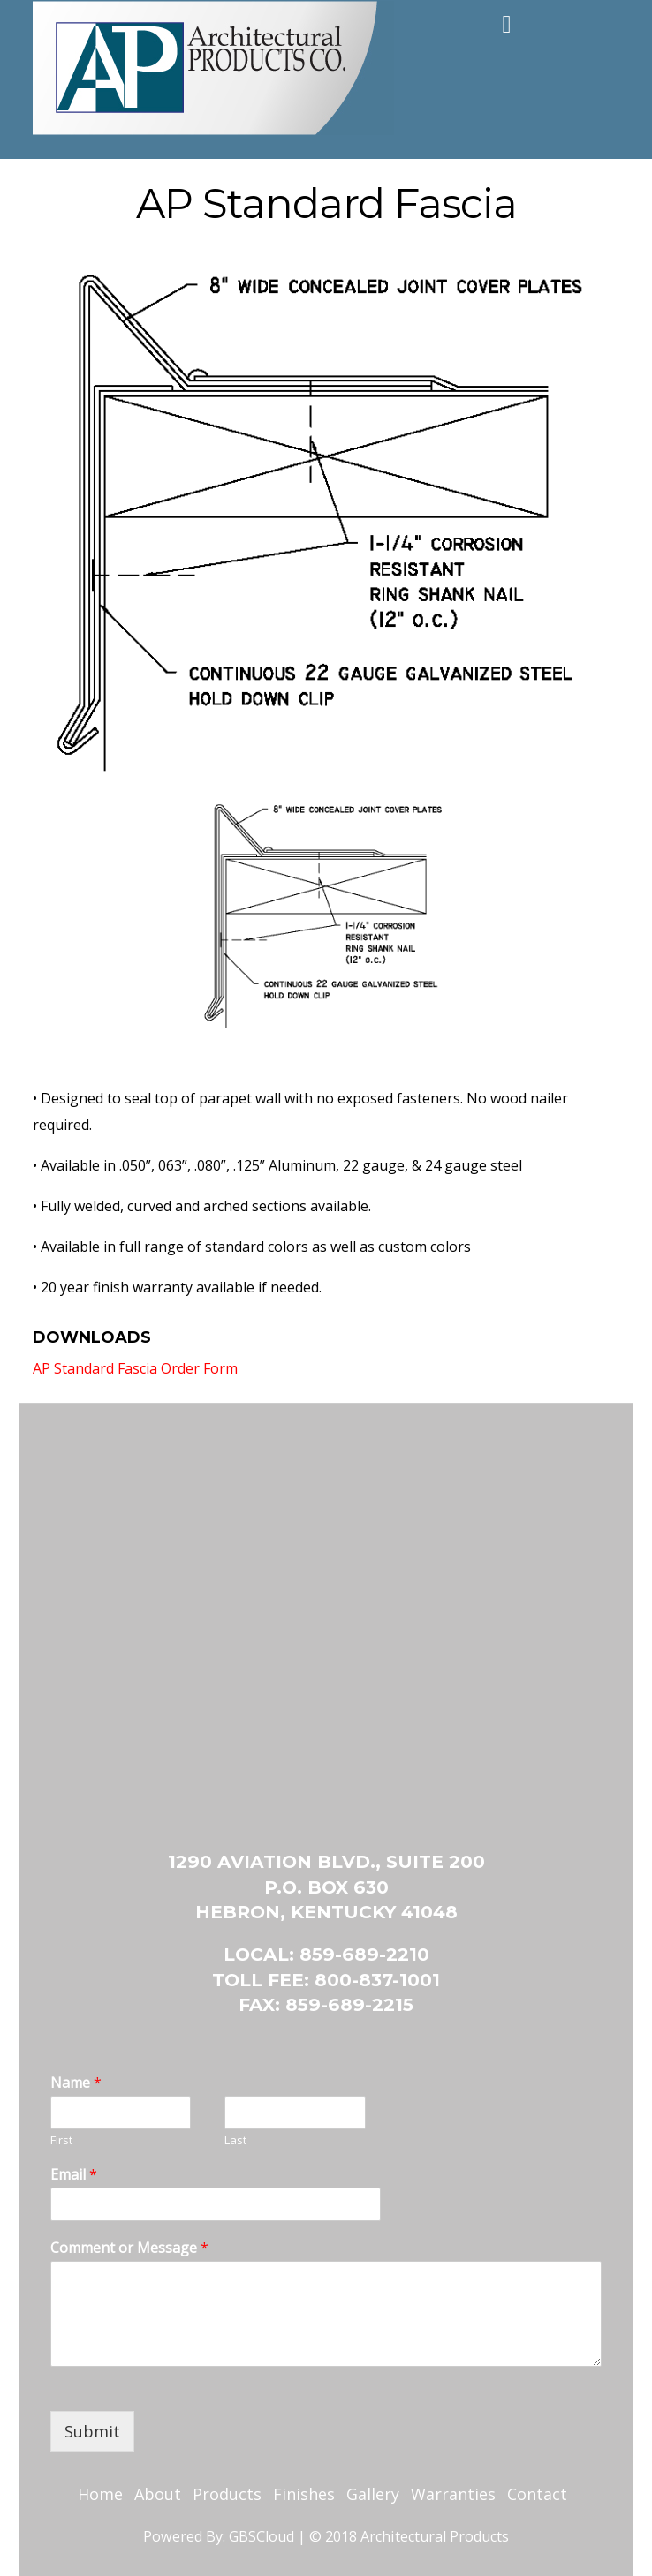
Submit (92, 2431)
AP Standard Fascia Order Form (135, 1368)
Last (235, 2140)
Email (73, 2174)
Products (227, 2493)
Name (76, 2083)
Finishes (304, 2493)
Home (100, 2493)
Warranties (453, 2493)
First (61, 2140)
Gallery (372, 2493)
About (157, 2493)
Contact (537, 2493)
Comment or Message (129, 2248)
